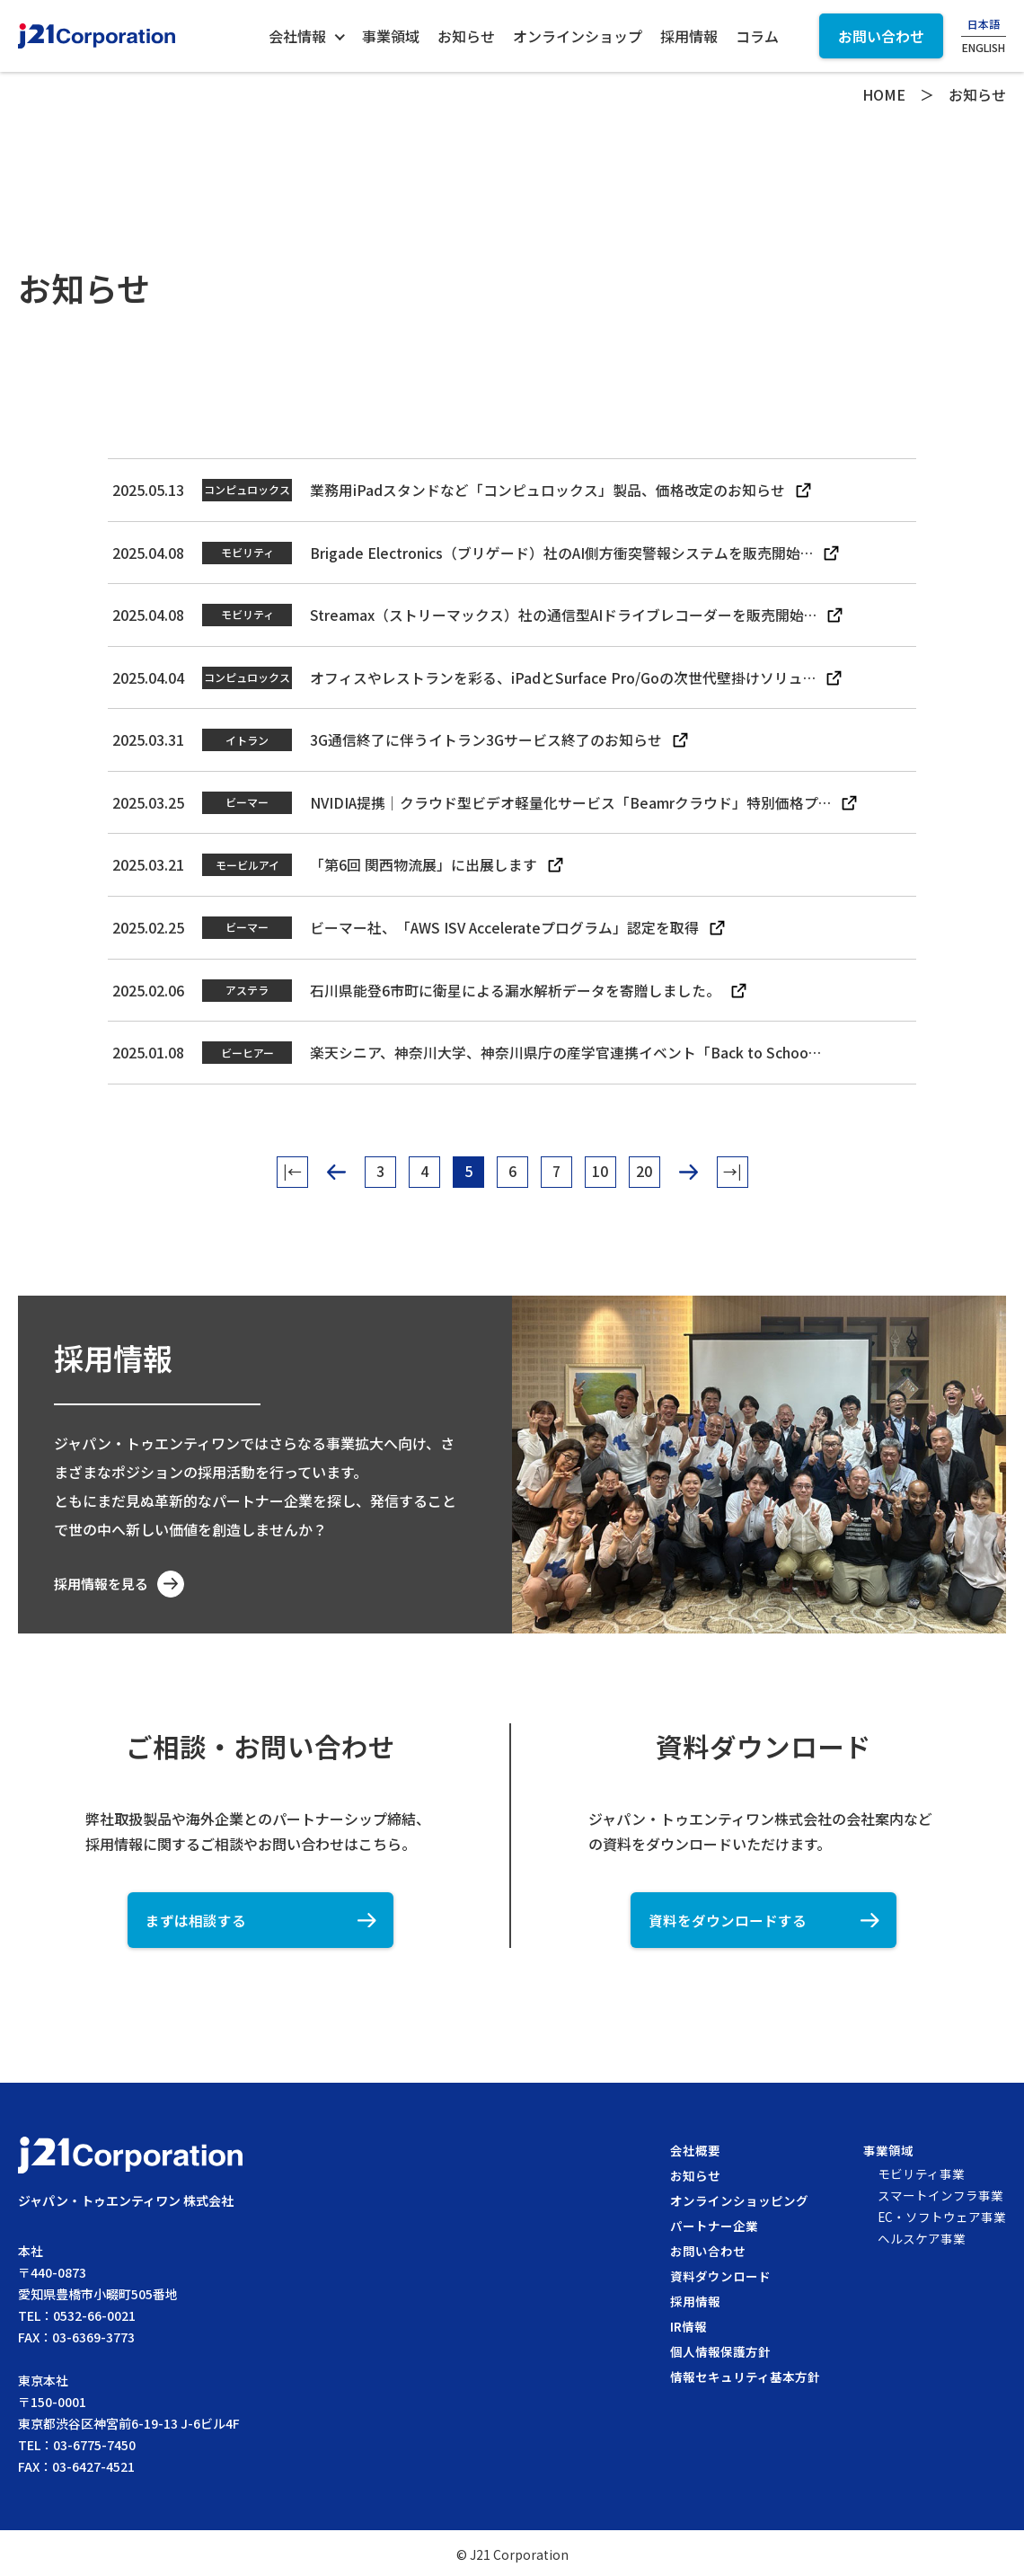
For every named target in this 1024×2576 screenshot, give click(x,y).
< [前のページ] (336, 1166)
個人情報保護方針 (719, 2349)
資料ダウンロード (719, 2273)
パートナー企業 (713, 2223)
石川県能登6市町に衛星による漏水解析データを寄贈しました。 (515, 985)
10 (600, 1167)
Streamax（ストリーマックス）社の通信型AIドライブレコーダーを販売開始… (564, 613)
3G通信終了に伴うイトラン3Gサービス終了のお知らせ (486, 737)
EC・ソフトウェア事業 (941, 2214)
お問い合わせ (707, 2248)
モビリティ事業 (920, 2171)
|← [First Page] (292, 1167)
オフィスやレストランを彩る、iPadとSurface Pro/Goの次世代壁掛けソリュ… (563, 675)
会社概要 (694, 2147)
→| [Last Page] (732, 1167)
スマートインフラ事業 (939, 2192)
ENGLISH (983, 47)
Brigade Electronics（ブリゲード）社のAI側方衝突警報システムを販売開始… (563, 551)
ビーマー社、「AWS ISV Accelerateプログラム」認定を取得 (506, 923)
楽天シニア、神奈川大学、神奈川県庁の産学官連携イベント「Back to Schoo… (566, 1047)
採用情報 (694, 2298)
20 (644, 1167)
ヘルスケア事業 (921, 2235)
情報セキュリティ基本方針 (744, 2374)
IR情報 (687, 2324)
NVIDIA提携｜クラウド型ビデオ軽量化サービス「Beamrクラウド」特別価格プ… (572, 799)
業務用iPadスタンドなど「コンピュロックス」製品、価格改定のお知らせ (547, 489)
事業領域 (887, 2147)
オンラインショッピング (738, 2198)
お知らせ (694, 2173)
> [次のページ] (688, 1166)
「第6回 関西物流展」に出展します (423, 861)
